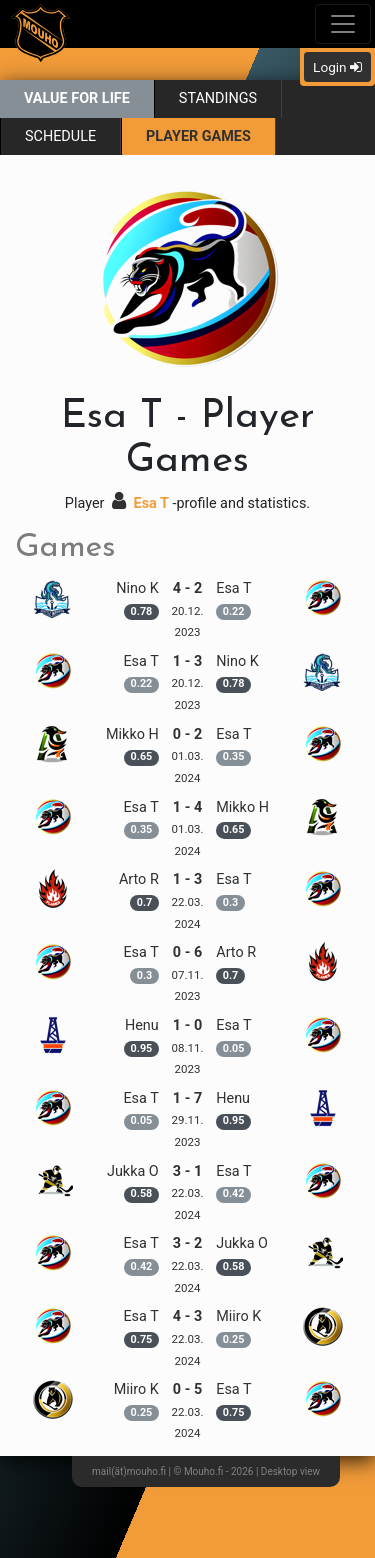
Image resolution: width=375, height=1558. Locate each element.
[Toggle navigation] (343, 24)
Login (337, 67)
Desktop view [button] (290, 1471)
